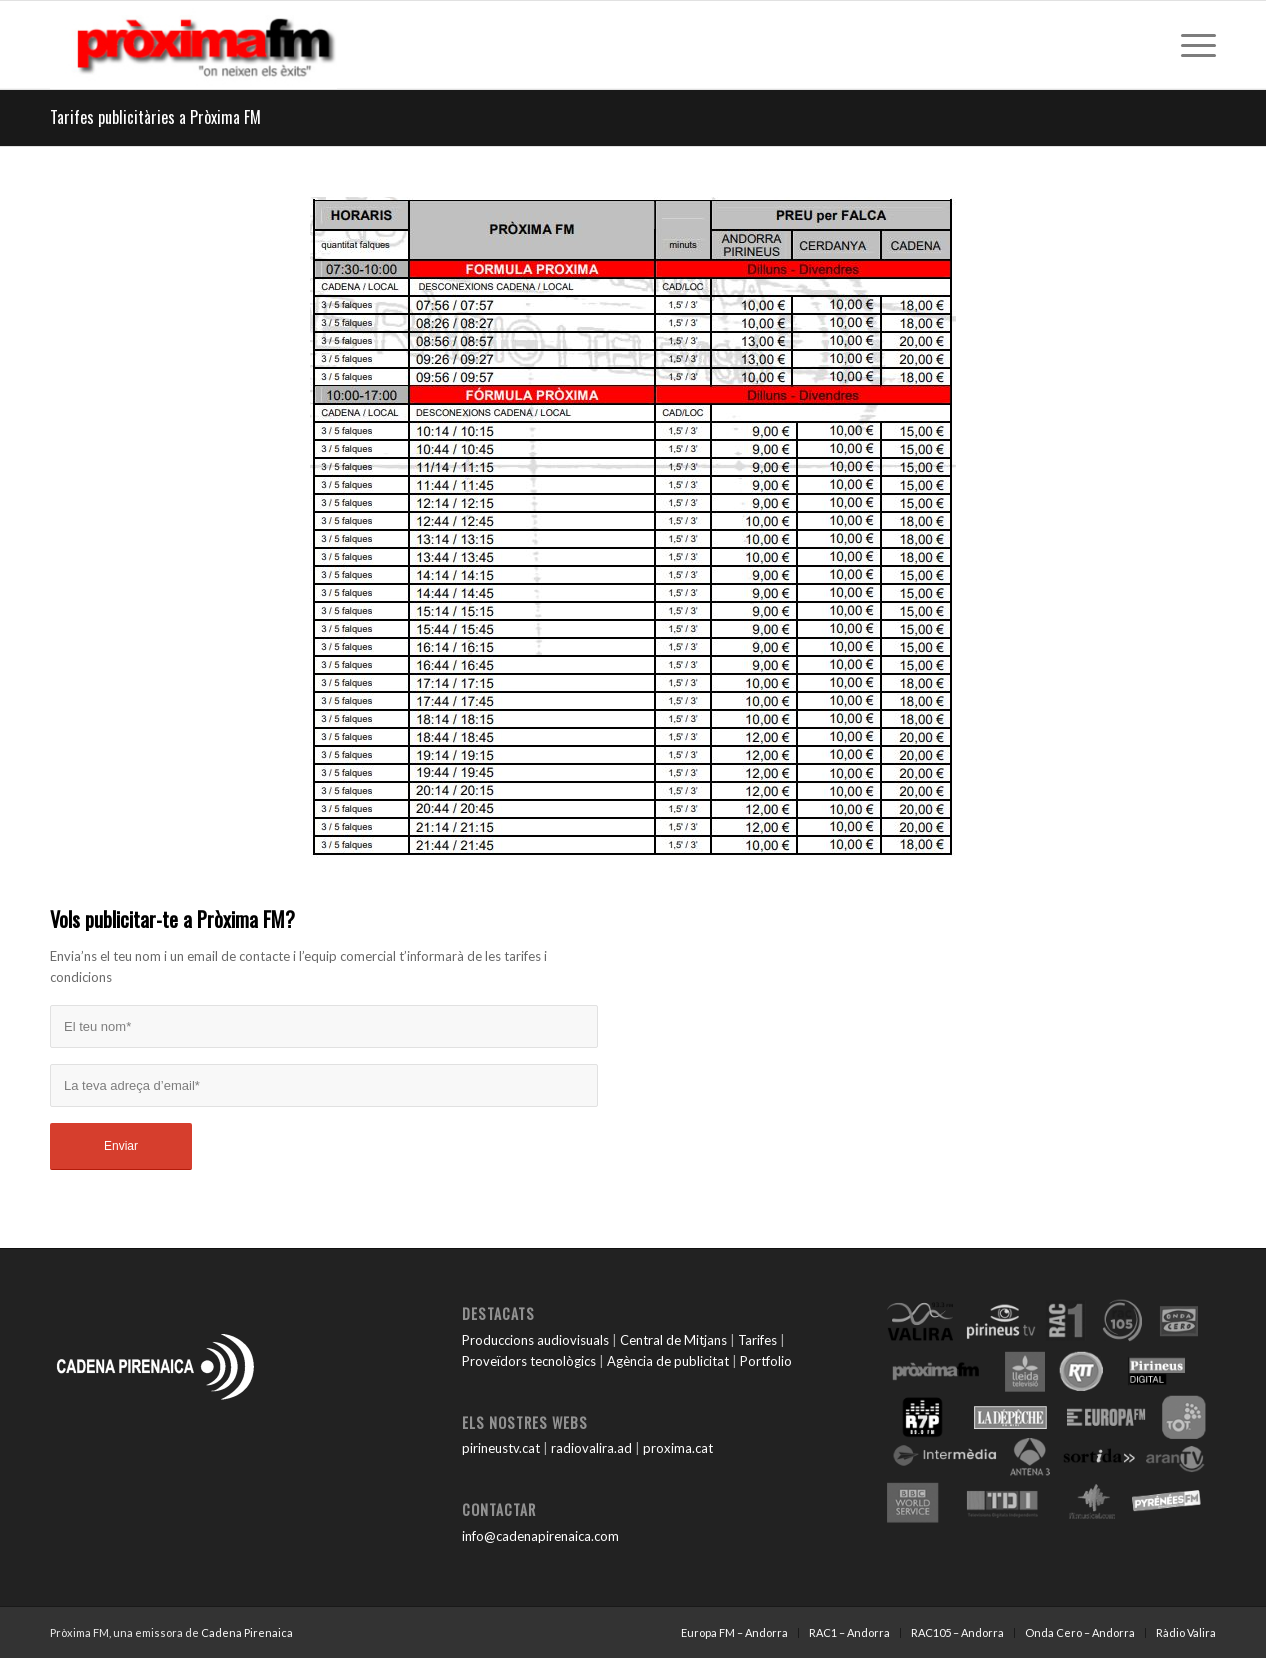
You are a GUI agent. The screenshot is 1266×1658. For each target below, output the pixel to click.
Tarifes (757, 1340)
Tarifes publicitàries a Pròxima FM (155, 117)
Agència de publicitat (668, 1361)
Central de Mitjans (673, 1340)
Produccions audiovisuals (535, 1340)
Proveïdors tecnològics (529, 1361)
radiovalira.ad (591, 1448)
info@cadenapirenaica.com (540, 1536)
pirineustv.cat (501, 1448)
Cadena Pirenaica (247, 1632)
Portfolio (766, 1361)
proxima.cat (678, 1448)
